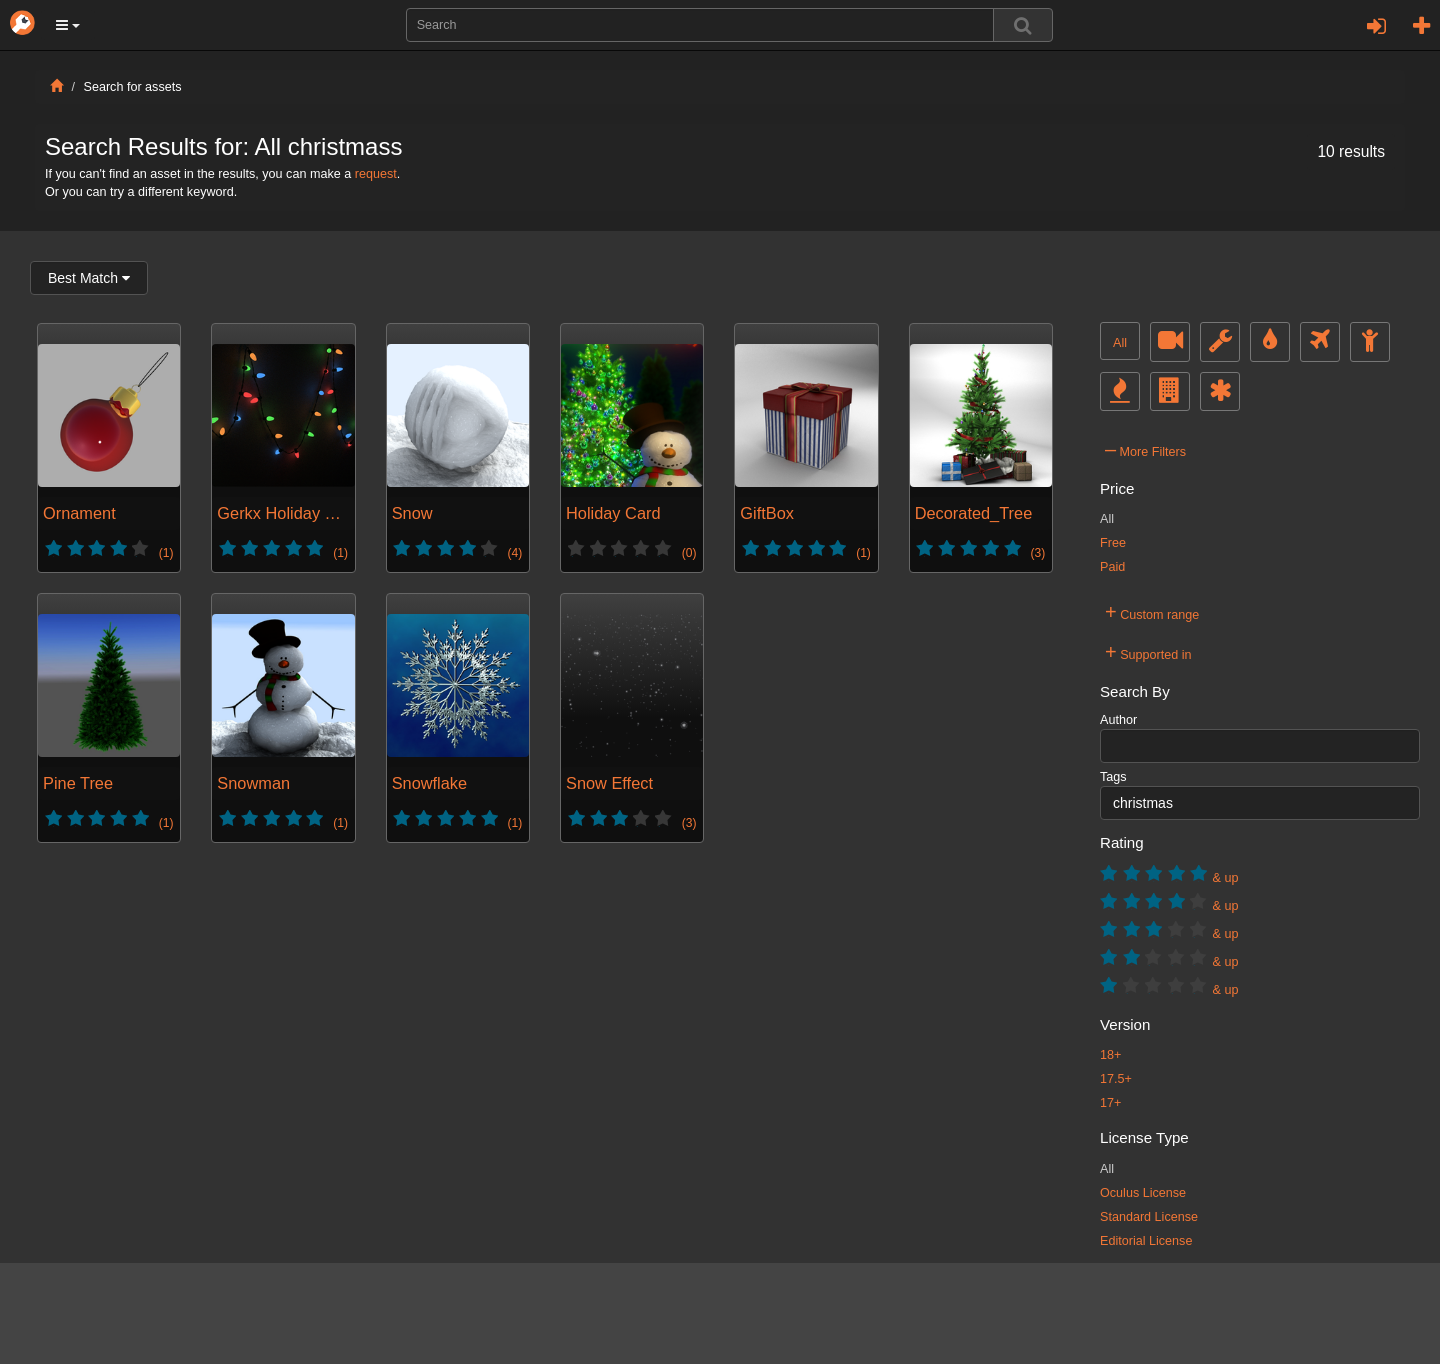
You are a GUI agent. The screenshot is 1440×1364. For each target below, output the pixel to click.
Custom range (1152, 612)
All (1120, 343)
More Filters (1145, 449)
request (376, 174)
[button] (68, 25)
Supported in (1148, 652)
